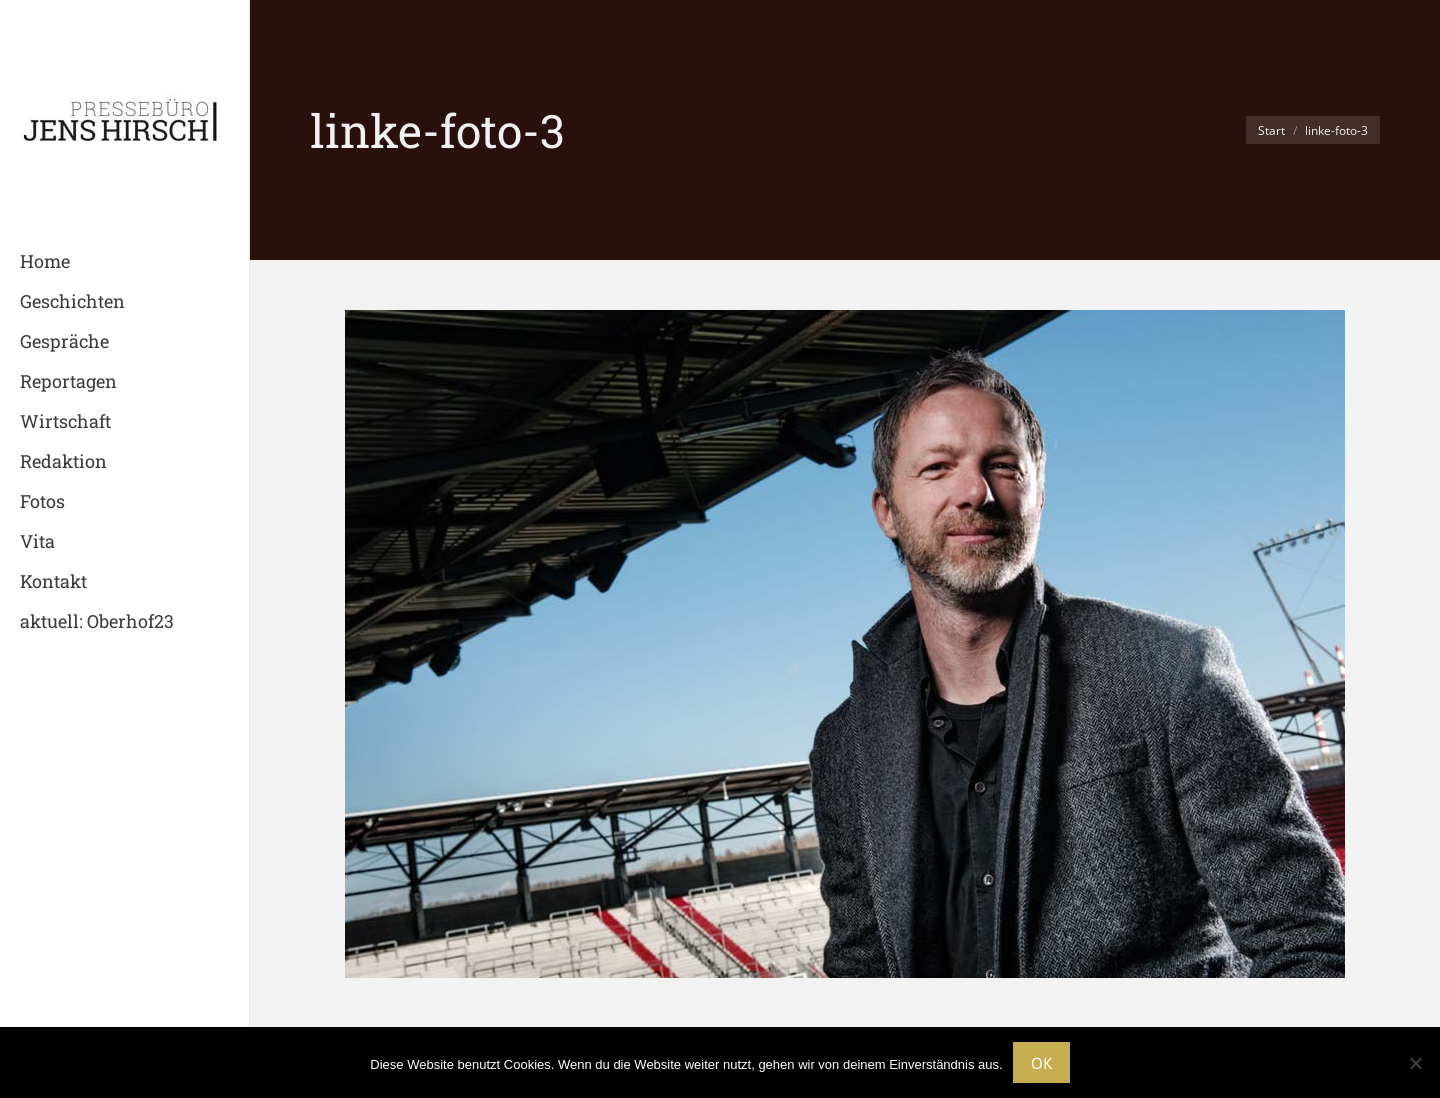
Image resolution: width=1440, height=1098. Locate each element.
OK (1041, 1063)
